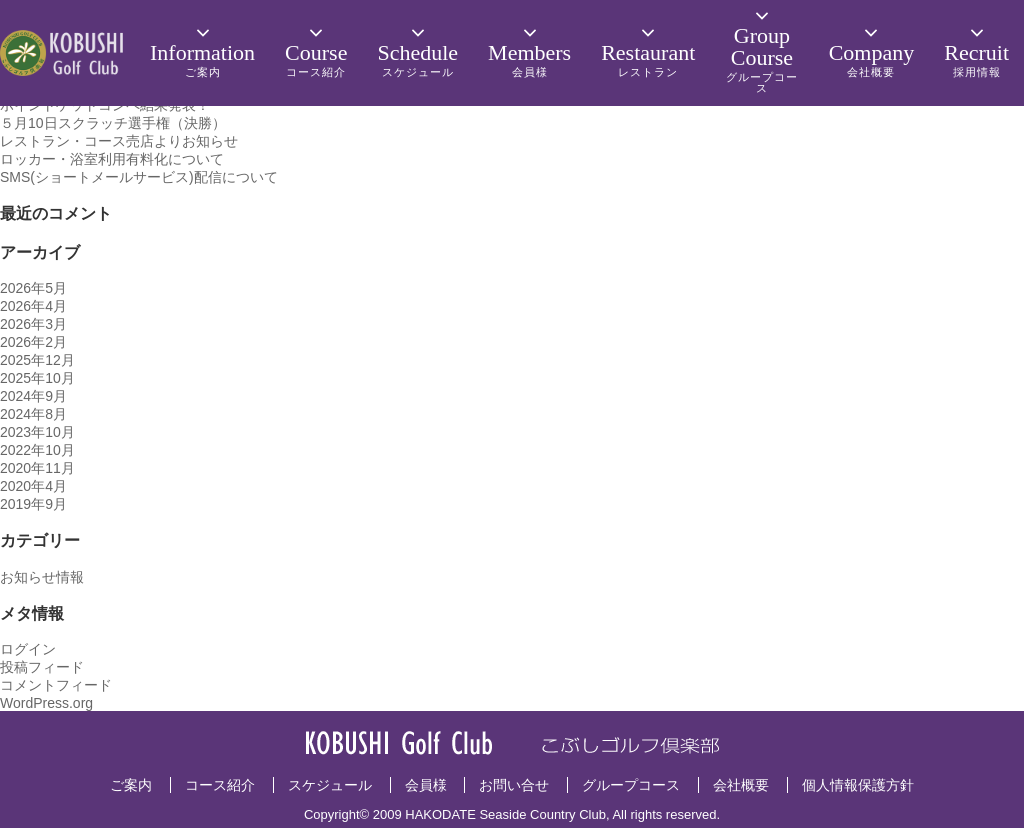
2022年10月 (37, 450)
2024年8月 (33, 414)
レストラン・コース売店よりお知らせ (119, 141)
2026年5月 (33, 288)
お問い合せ (514, 785)
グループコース (631, 785)
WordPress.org (46, 703)
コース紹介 (220, 785)
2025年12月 (37, 360)
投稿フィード (42, 667)
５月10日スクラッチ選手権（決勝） (113, 123)
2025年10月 (37, 378)
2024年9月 (33, 396)
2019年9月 (33, 504)
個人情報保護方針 (858, 785)
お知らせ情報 (42, 577)
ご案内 (131, 785)
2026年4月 (33, 306)
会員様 (426, 785)
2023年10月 (37, 432)
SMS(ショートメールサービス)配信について (139, 177)
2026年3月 (33, 324)
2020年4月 (33, 486)
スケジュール (330, 785)
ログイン (28, 649)
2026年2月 (33, 342)
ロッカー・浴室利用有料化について (112, 159)
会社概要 (741, 785)
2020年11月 (37, 468)
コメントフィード (56, 685)
